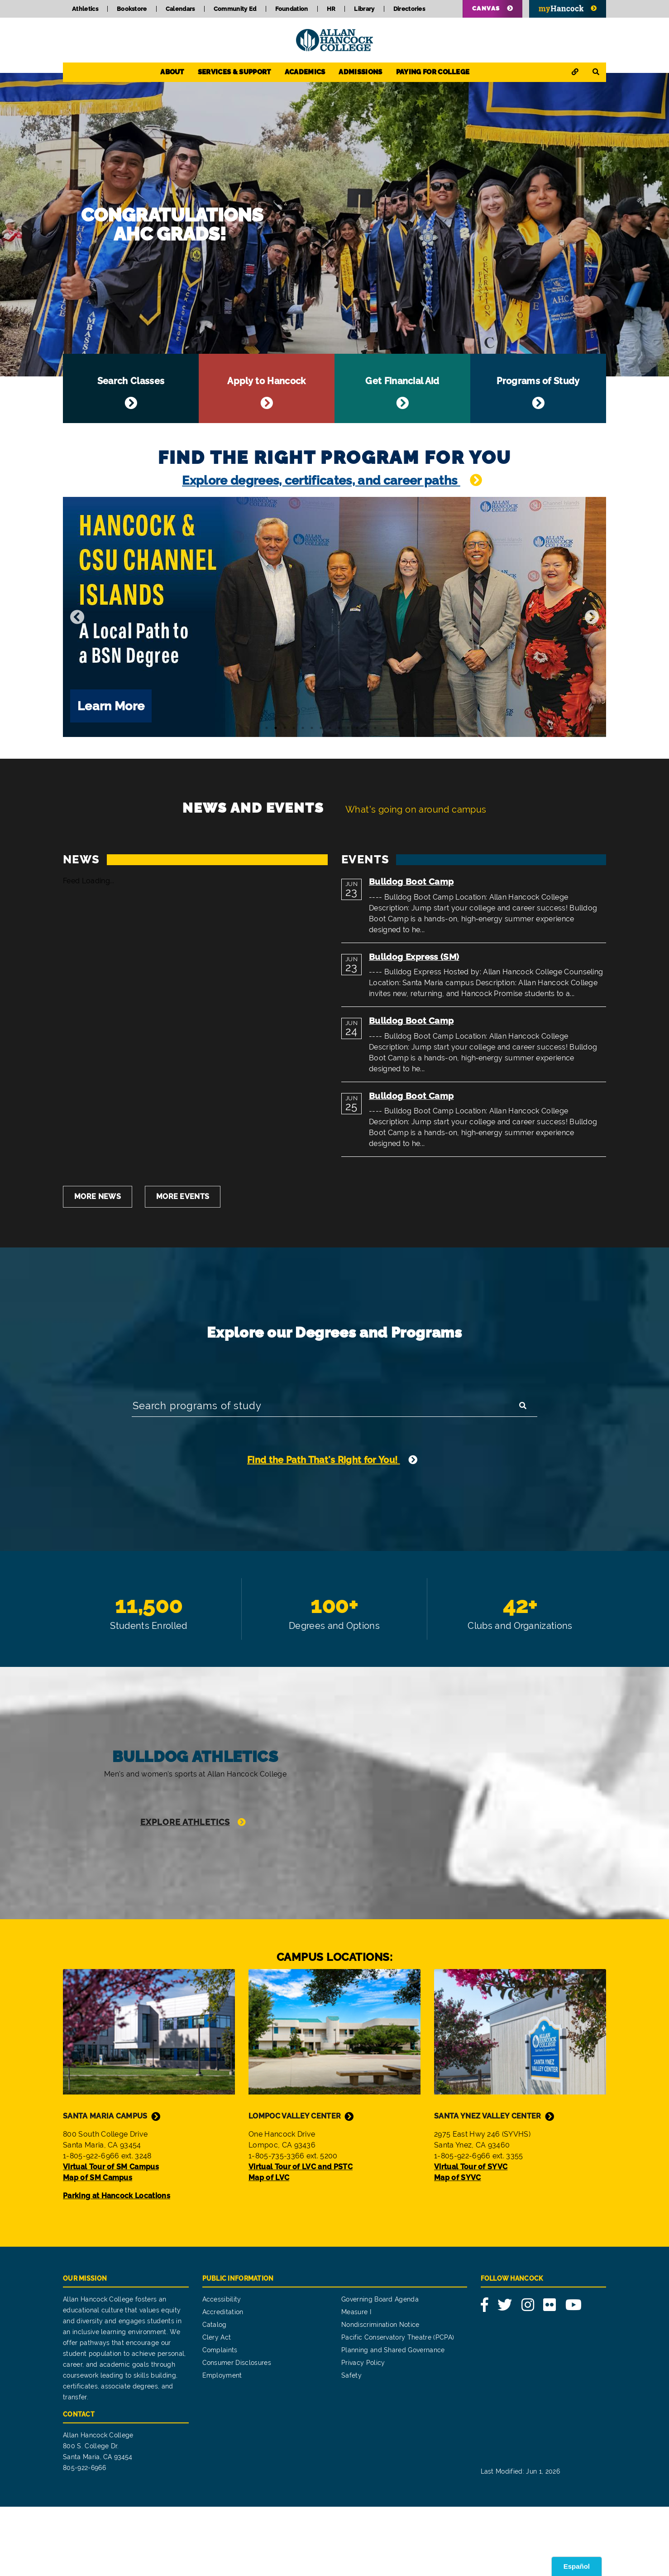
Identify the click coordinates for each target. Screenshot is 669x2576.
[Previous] (77, 618)
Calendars (180, 9)
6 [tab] (311, 728)
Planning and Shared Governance (393, 2419)
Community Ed (235, 9)
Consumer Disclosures (236, 2432)
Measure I (356, 2381)
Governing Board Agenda (380, 2368)
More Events (183, 1198)
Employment (222, 2444)
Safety (351, 2444)
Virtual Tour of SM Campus (111, 2235)
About (172, 72)
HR (331, 9)
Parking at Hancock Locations (116, 2264)
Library (364, 9)
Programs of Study (538, 389)
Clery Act (216, 2406)
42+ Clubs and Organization (520, 1627)
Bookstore (132, 9)
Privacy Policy (363, 2432)
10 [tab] (348, 728)
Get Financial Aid (402, 389)
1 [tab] (266, 728)
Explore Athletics (185, 1874)
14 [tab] (384, 728)
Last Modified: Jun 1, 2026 (520, 2540)
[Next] (591, 618)
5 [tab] (302, 728)
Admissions (360, 72)
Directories (409, 9)
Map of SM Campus (97, 2246)
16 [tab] (402, 728)
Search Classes (131, 389)
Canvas (486, 8)
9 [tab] (339, 728)
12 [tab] (366, 728)
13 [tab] (375, 728)
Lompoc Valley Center (294, 2185)
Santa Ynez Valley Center (487, 2185)
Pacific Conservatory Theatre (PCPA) (397, 2406)
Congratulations (334, 224)
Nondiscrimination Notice (380, 2394)
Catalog (214, 2394)
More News (97, 1198)
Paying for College (433, 72)
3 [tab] (284, 728)
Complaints (220, 2419)
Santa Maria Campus (105, 2185)
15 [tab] (393, 728)
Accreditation (223, 2381)
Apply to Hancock (266, 389)
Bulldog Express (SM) (414, 958)
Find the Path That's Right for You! (323, 1464)
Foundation (291, 9)
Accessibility (221, 2368)
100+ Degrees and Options (334, 1627)
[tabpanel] (334, 618)
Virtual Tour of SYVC (470, 2235)
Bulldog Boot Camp (411, 883)
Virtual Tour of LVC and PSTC (300, 2235)
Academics (305, 72)
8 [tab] (329, 728)
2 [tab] (275, 728)
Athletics (85, 9)
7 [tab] (320, 728)
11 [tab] (357, 728)
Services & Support (234, 72)
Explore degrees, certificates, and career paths (321, 481)
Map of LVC (268, 2246)
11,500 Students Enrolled (148, 1627)
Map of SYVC (457, 2246)
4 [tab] (293, 728)
